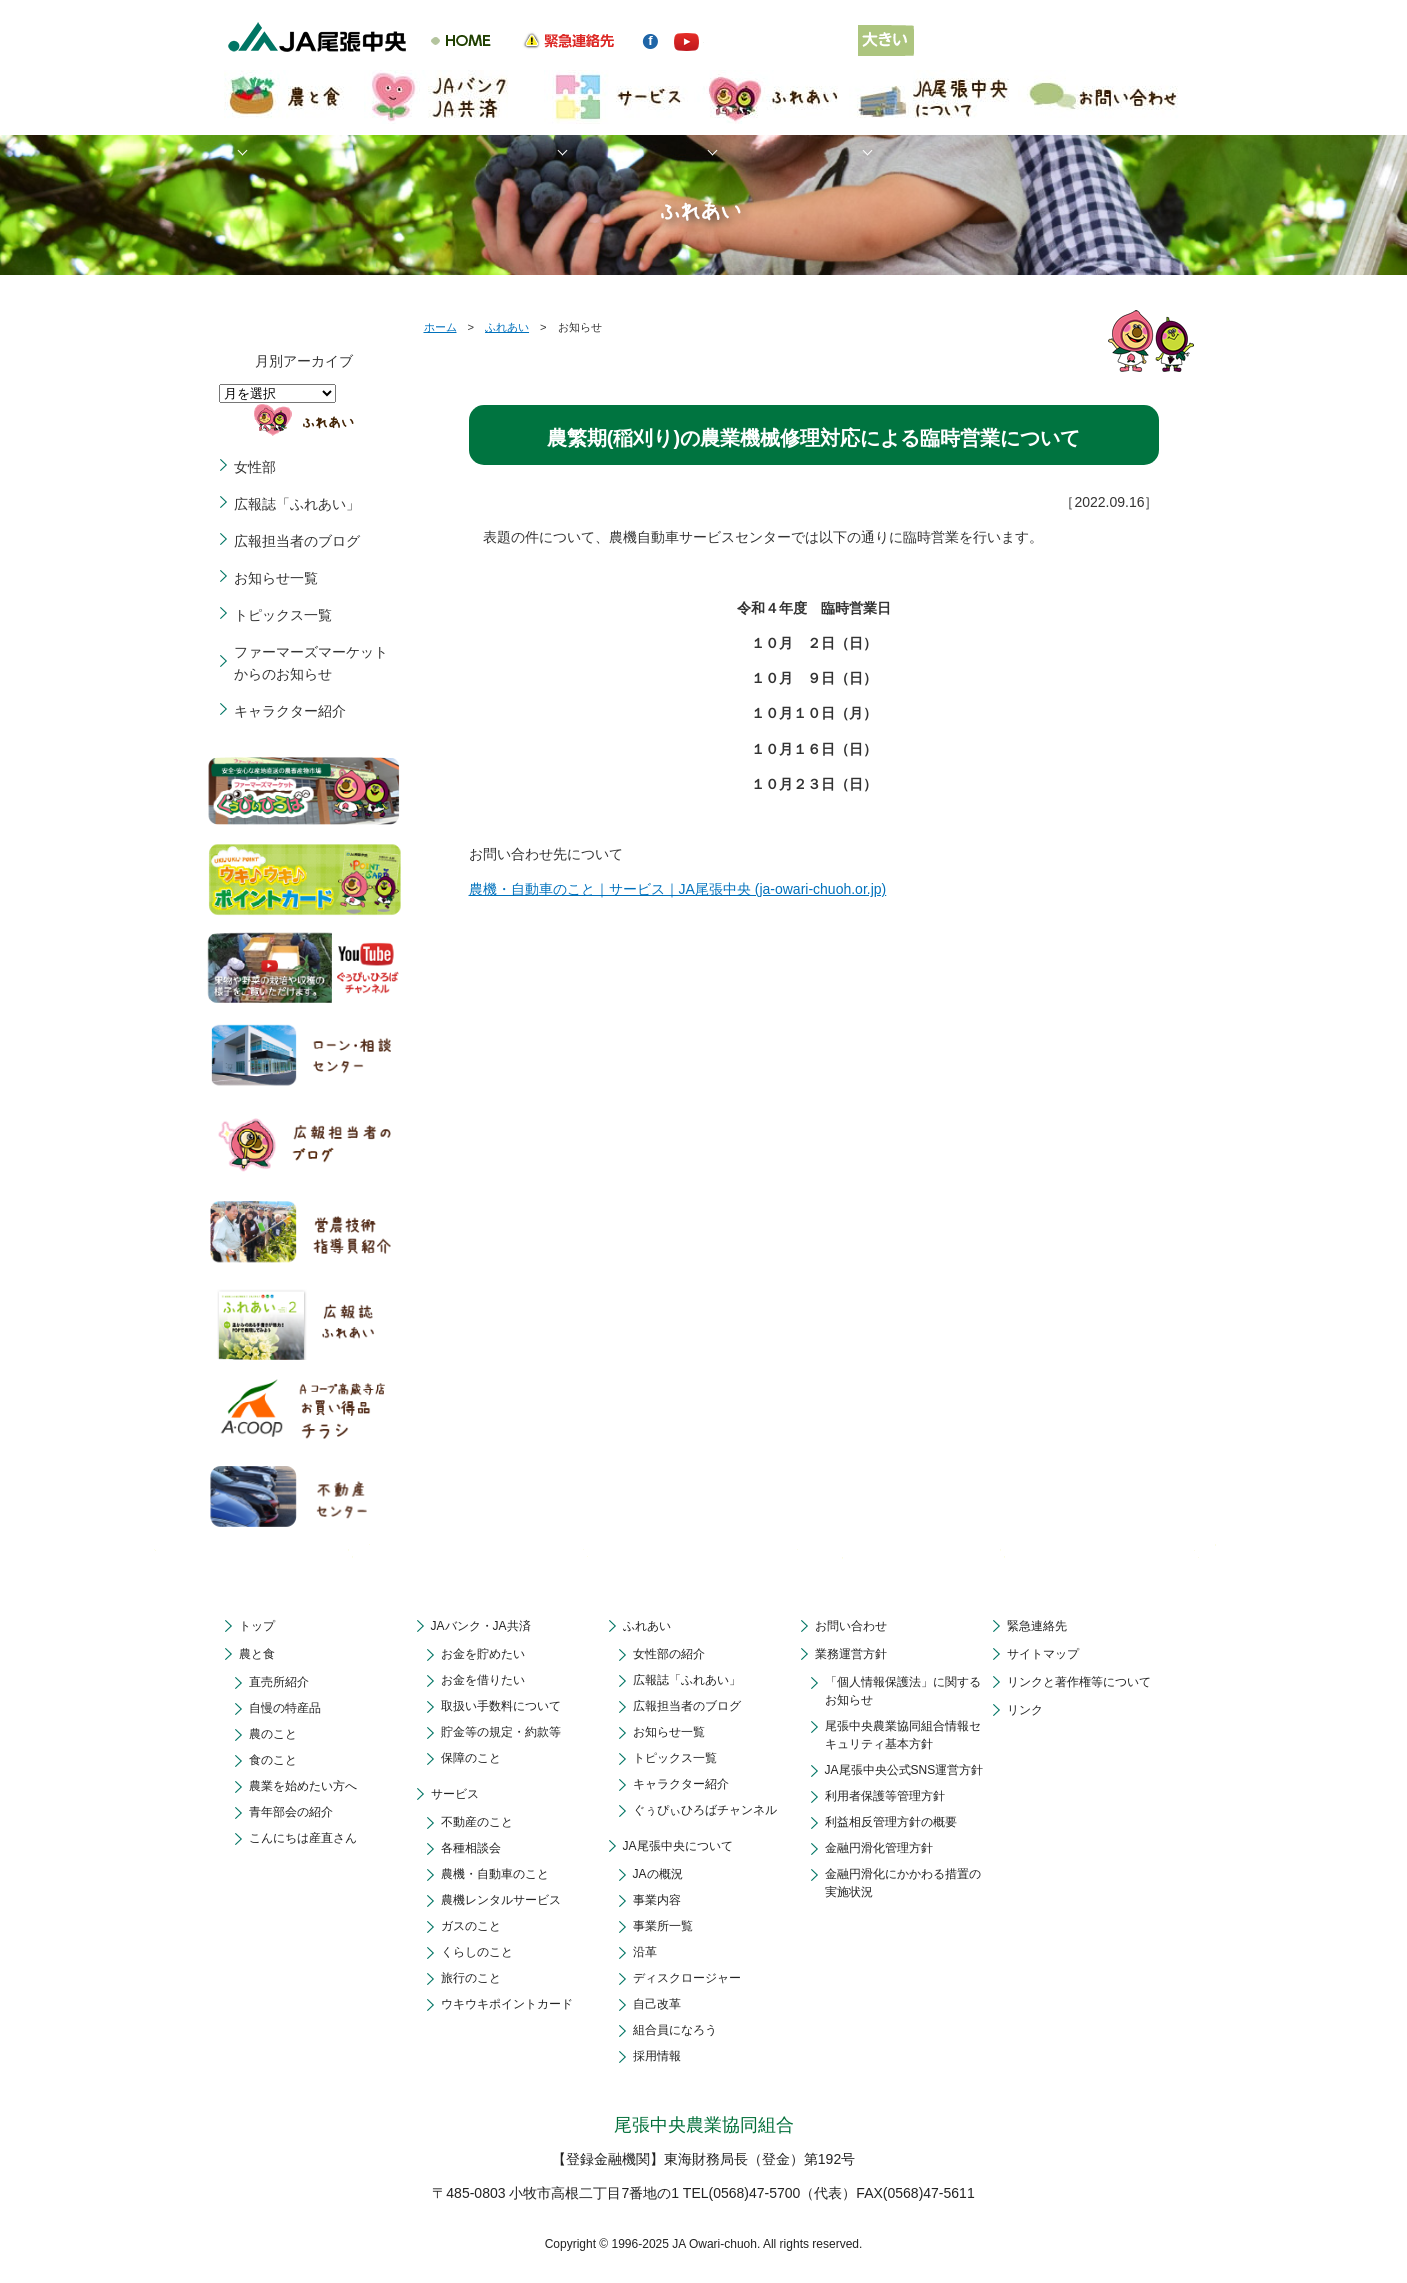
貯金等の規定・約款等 (501, 1732)
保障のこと (471, 1758)
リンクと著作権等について (1079, 1682)
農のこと (273, 1734)
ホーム (440, 327)
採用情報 (657, 2056)
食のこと (273, 1760)
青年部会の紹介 (291, 1812)
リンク (1025, 1710)
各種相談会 (471, 1848)
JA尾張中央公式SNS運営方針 (904, 1770)
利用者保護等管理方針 (885, 1796)
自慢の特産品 (285, 1708)
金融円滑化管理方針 (879, 1848)
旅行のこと (471, 1978)
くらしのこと (477, 1952)
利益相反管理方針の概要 (891, 1822)
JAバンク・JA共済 (481, 1626)
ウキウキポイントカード (507, 2004)
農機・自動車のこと (495, 1874)
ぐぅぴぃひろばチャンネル (705, 1810)
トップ (257, 1626)
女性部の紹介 (669, 1654)
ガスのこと (471, 1926)
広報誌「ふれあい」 (297, 504)
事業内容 (657, 1900)
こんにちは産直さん (303, 1838)
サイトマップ (1043, 1654)
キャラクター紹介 (290, 711)
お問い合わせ (851, 1626)
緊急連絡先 (1037, 1626)
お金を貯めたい (483, 1654)
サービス (455, 1794)
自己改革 (657, 2004)
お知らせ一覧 (276, 578)
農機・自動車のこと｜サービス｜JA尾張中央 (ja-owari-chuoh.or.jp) (678, 889)
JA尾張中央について (678, 1846)
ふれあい (507, 327)
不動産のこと (477, 1822)
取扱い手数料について (501, 1706)
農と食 (257, 1654)
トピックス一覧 (283, 615)
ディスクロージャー (687, 1978)
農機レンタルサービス (501, 1900)
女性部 (255, 467)
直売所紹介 (279, 1682)
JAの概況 (658, 1874)
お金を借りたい (483, 1680)
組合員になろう (675, 2030)
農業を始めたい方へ (303, 1786)
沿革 (645, 1952)
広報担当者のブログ (297, 541)
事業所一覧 (663, 1926)
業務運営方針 (851, 1654)
